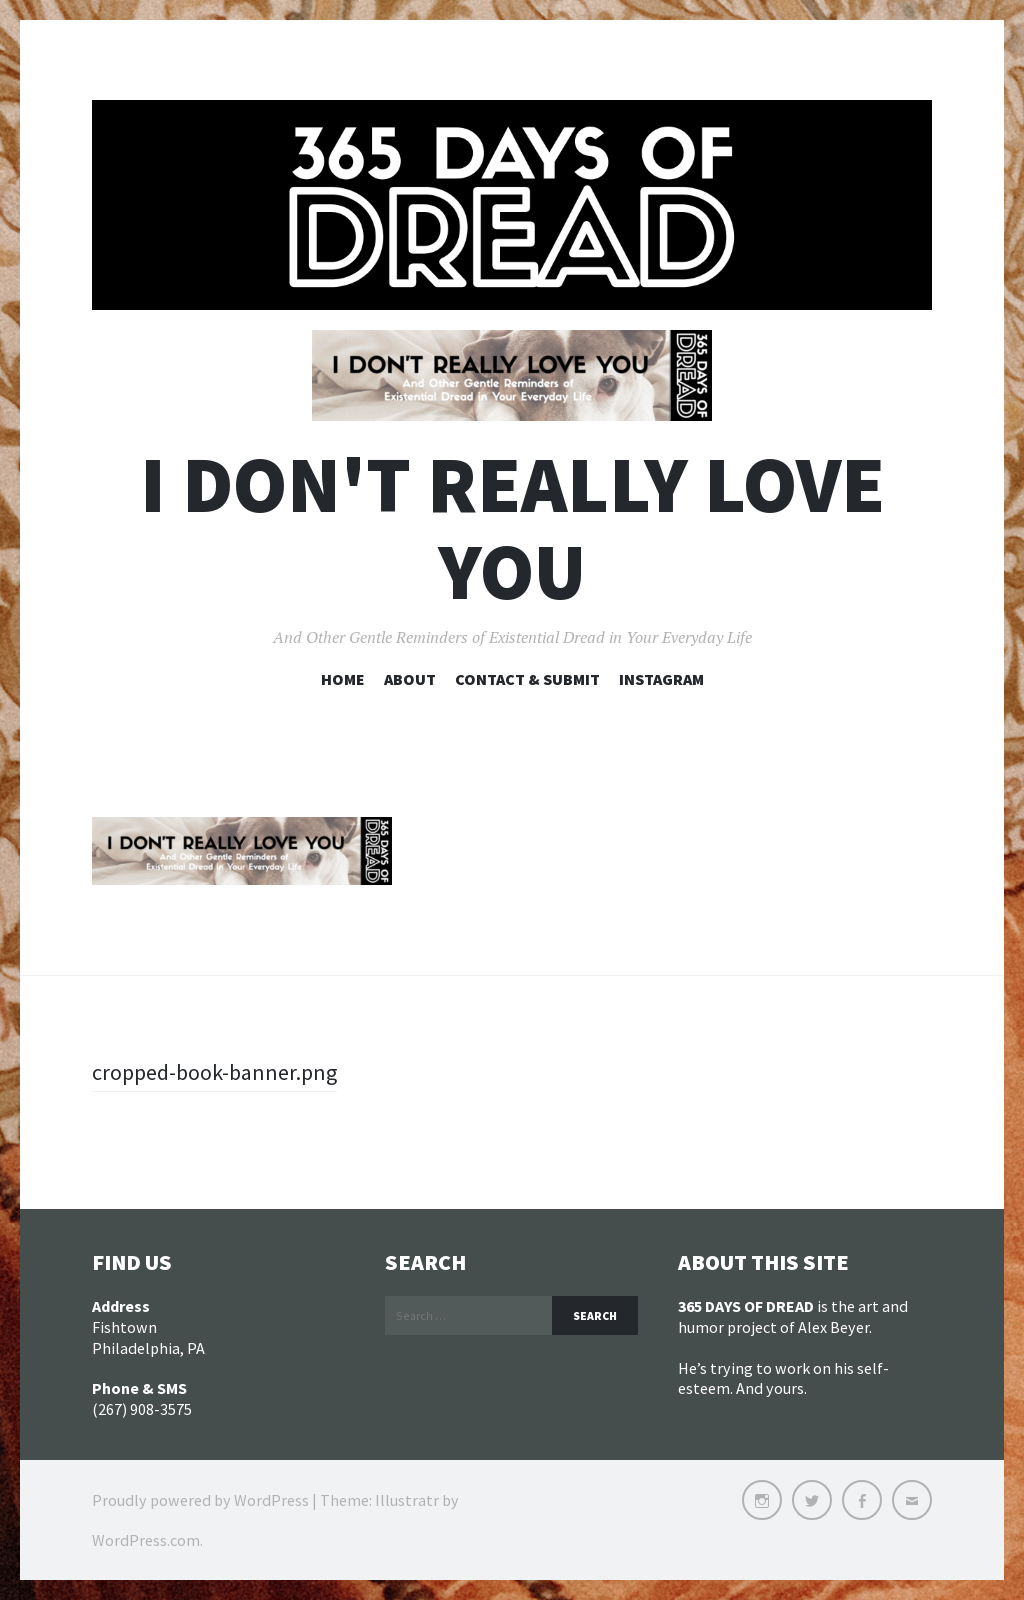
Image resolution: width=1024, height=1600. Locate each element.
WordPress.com (146, 1540)
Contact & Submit (527, 679)
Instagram (661, 679)
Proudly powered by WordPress (200, 1500)
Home (343, 679)
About (410, 679)
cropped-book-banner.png (214, 1072)
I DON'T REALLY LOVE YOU (512, 528)
